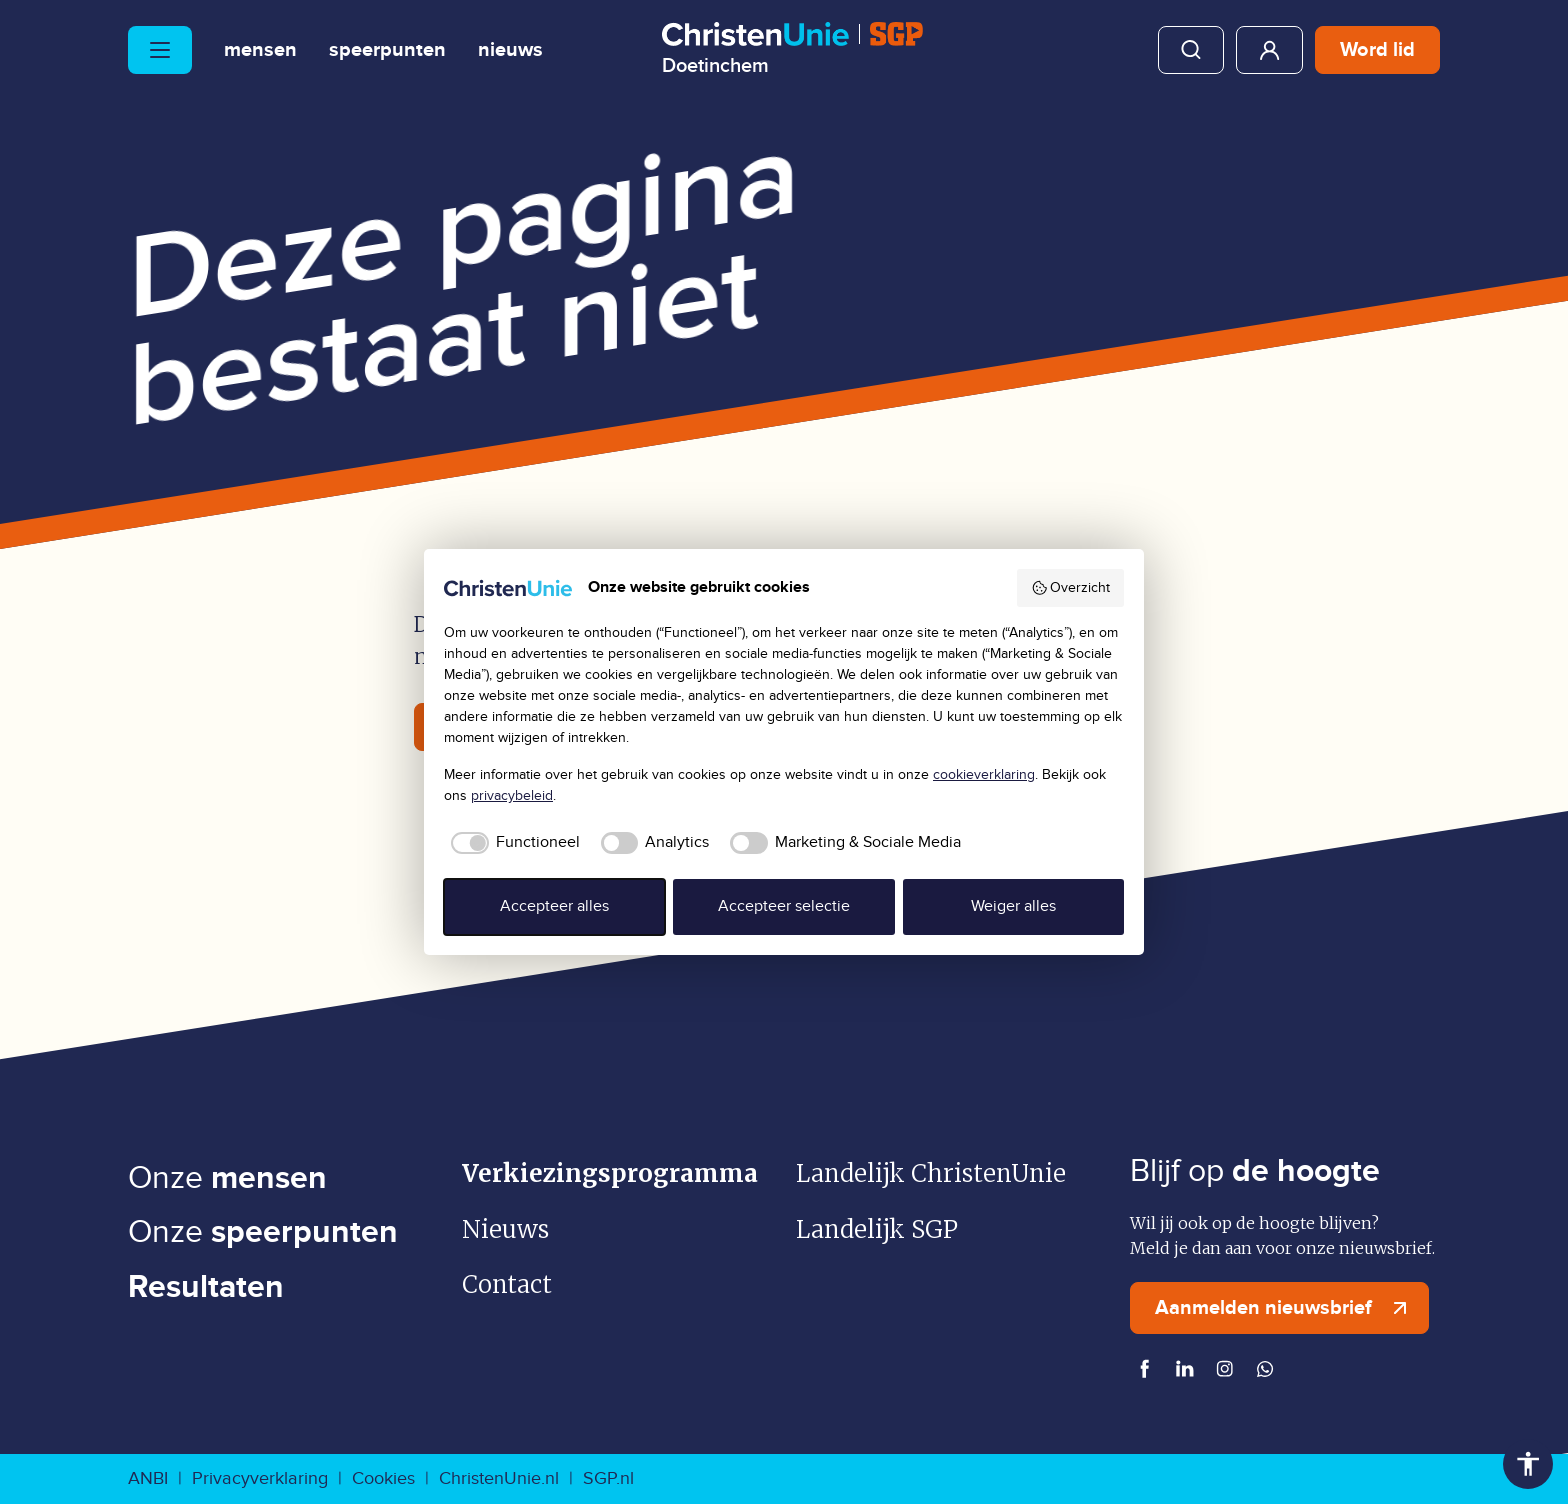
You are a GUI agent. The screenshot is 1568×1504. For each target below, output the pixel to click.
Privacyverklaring (260, 1478)
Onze (227, 1178)
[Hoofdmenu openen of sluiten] (160, 50)
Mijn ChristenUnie (1269, 50)
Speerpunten (387, 50)
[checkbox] (512, 843)
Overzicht (1071, 588)
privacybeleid (512, 796)
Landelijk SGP (877, 1229)
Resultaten (206, 1287)
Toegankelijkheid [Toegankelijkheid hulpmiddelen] (1528, 1464)
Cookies (383, 1478)
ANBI (148, 1478)
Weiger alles (1013, 906)
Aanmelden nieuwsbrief (1285, 1308)
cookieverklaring (984, 775)
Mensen (260, 50)
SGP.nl (608, 1478)
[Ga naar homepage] (792, 49)
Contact (507, 1284)
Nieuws (510, 50)
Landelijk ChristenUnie (931, 1173)
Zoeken (1191, 50)
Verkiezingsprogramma (610, 1173)
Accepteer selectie (784, 906)
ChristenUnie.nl (499, 1478)
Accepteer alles (554, 906)
